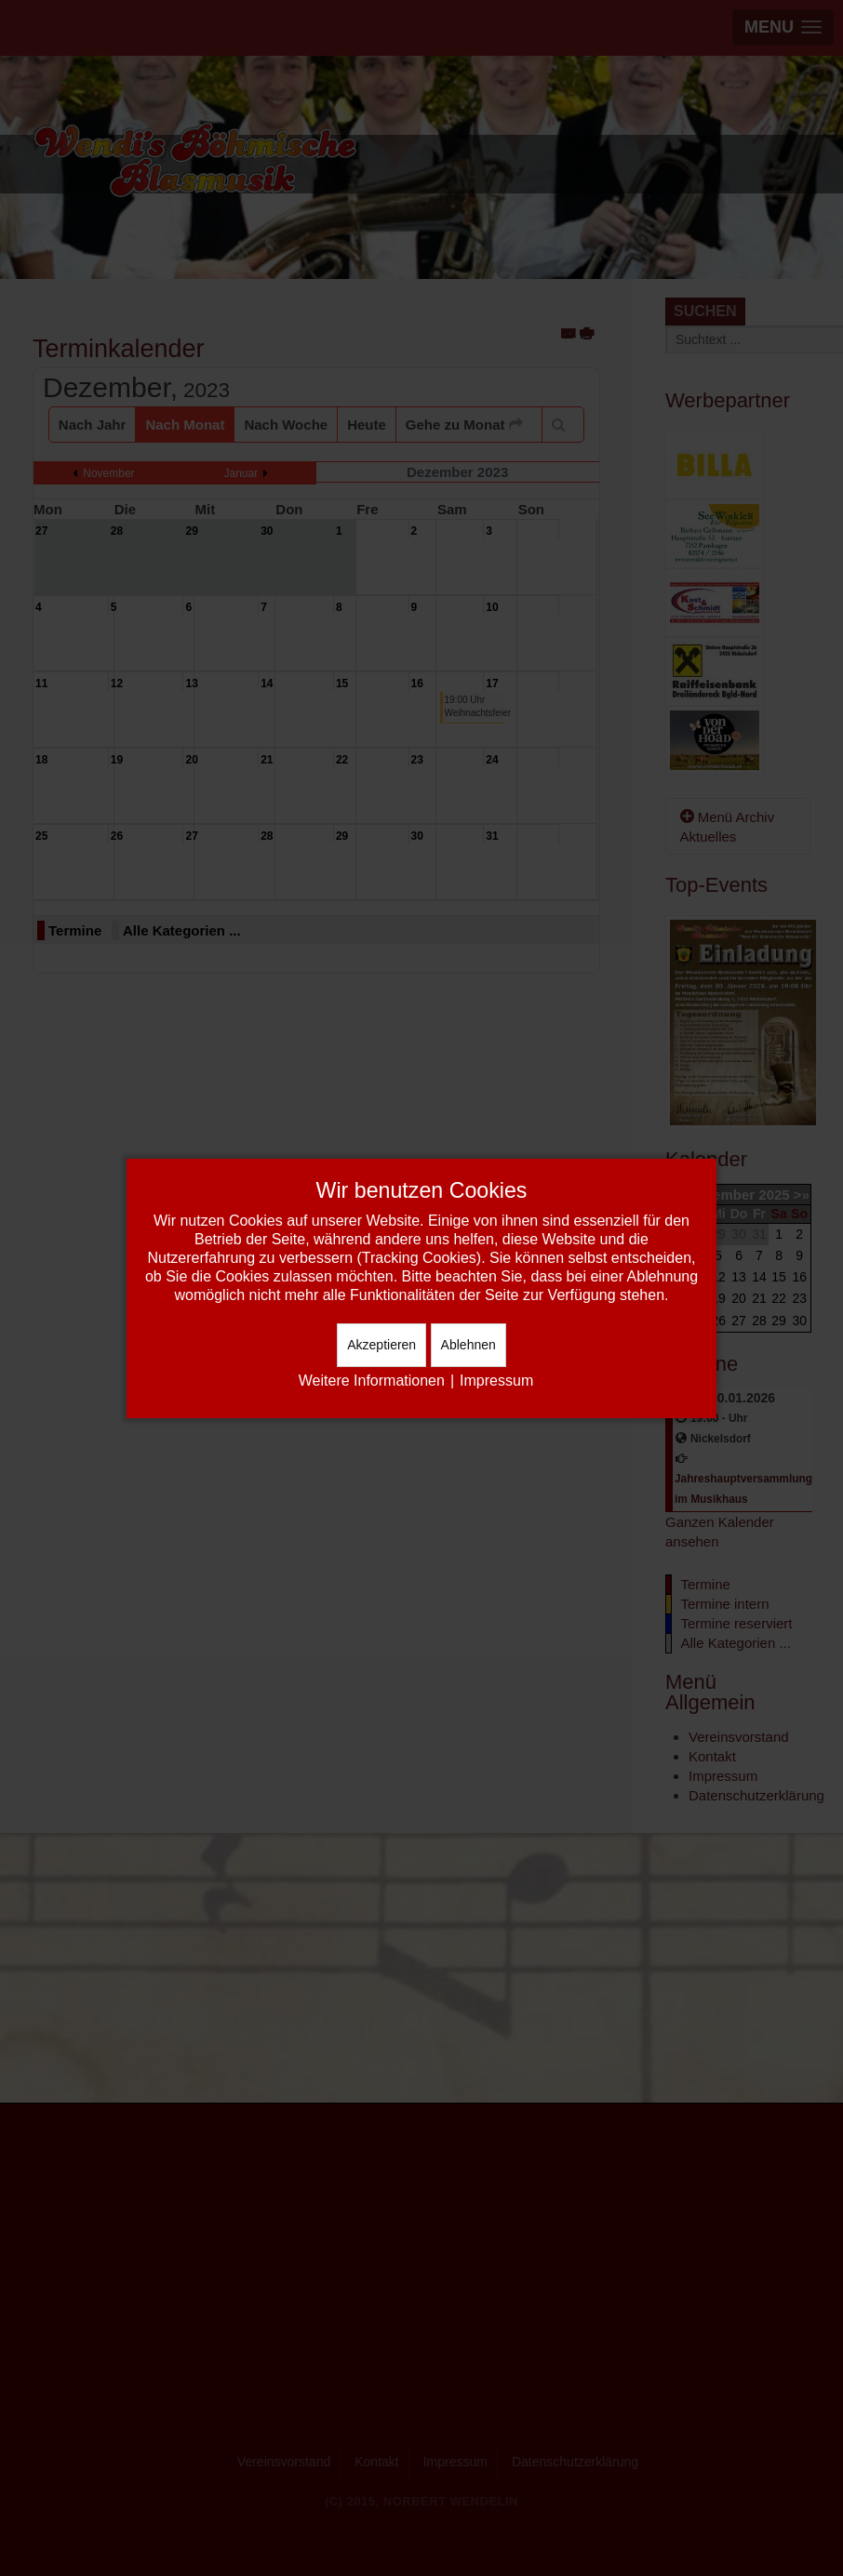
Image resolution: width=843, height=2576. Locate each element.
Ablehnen (468, 1344)
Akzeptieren (381, 1344)
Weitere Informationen (372, 1380)
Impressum (496, 1380)
